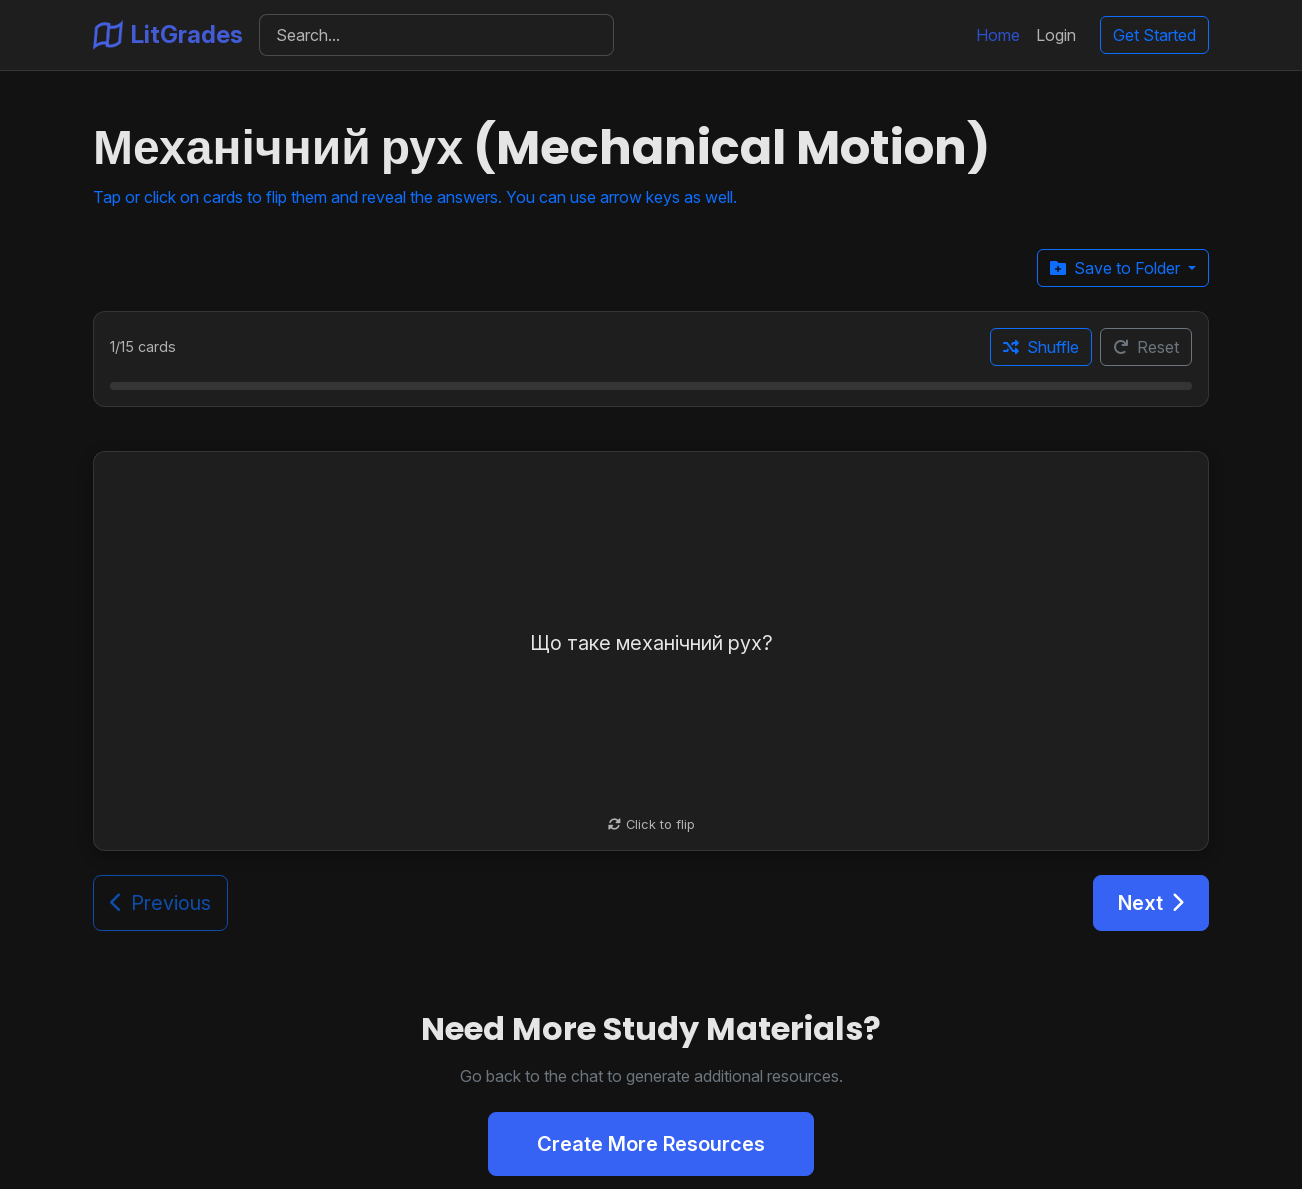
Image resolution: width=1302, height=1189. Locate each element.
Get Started (1154, 35)
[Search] (436, 35)
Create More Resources (651, 1144)
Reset (1146, 347)
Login (1056, 35)
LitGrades (168, 35)
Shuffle (1041, 347)
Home (998, 35)
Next (1151, 903)
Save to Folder (1117, 268)
